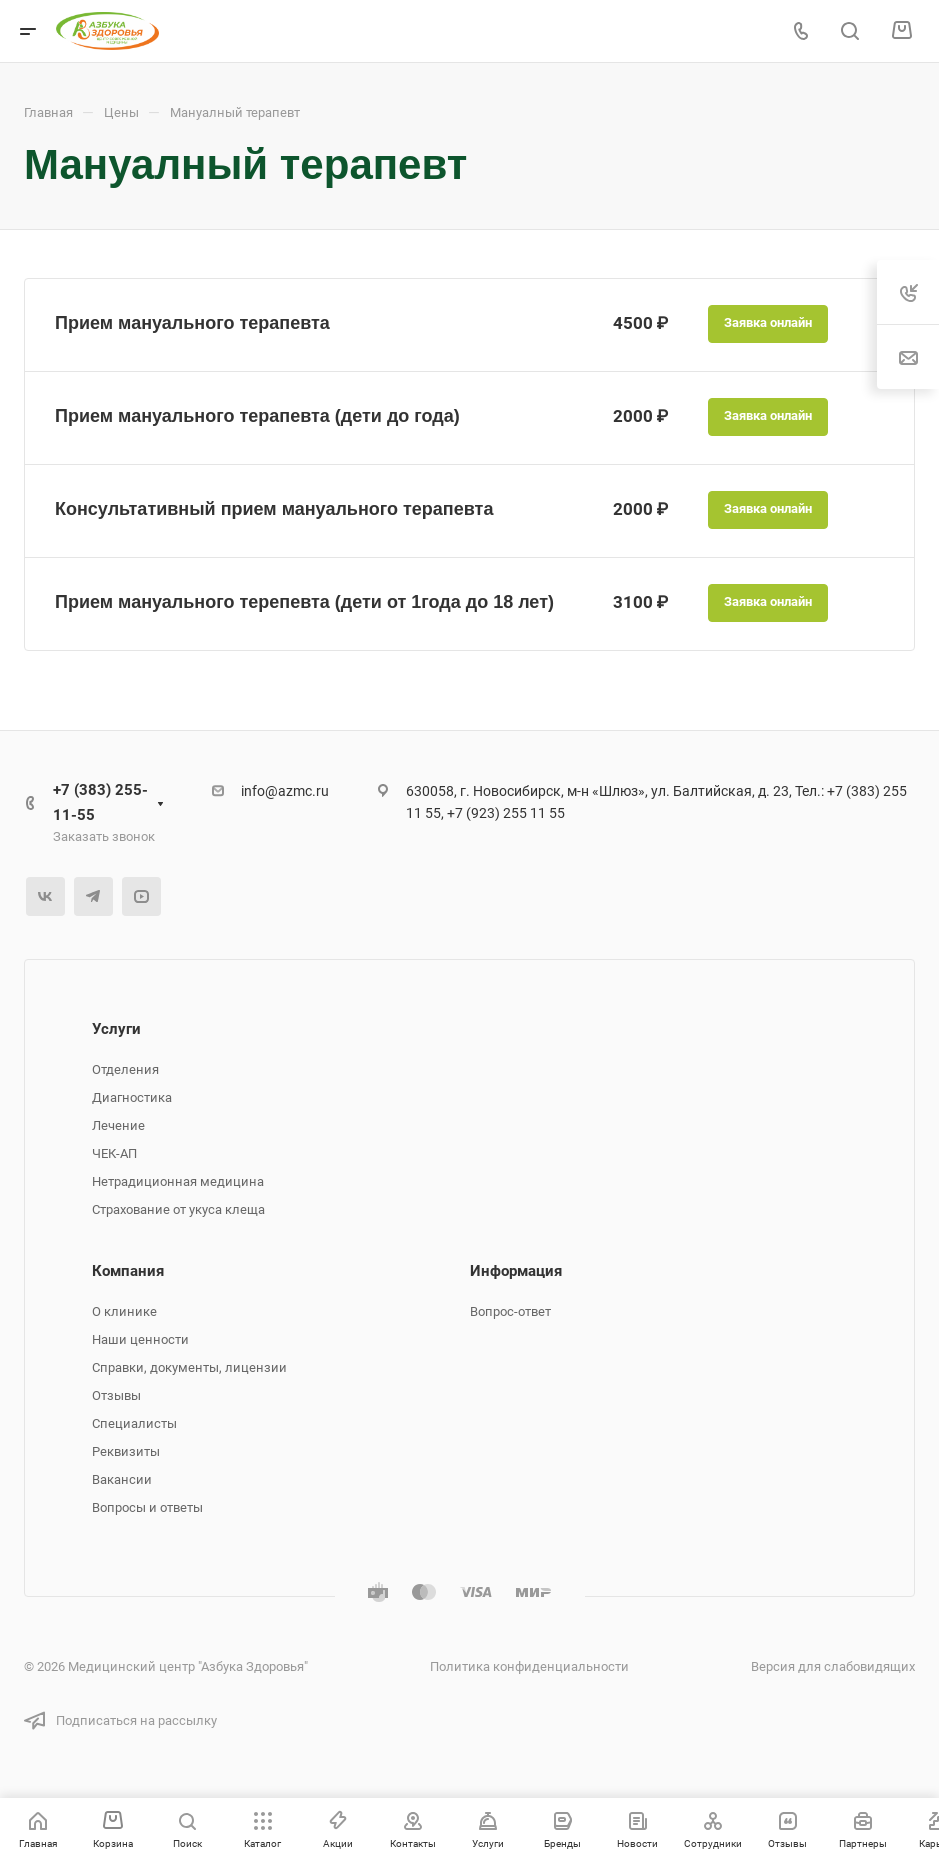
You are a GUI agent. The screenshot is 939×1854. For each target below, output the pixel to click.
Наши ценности (140, 1339)
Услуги (116, 1029)
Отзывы (116, 1395)
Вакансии (122, 1479)
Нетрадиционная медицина (178, 1181)
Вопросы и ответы (147, 1507)
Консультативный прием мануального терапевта (274, 509)
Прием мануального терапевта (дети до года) (257, 416)
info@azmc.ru (285, 791)
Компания (128, 1271)
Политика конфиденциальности (529, 1666)
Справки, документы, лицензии (189, 1367)
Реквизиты (126, 1451)
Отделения (125, 1069)
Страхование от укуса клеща (178, 1209)
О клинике (124, 1311)
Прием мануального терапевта (192, 323)
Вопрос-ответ (510, 1311)
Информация (516, 1271)
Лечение (118, 1125)
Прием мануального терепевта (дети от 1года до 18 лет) (304, 602)
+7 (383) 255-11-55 (100, 802)
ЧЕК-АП (114, 1153)
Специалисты (134, 1423)
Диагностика (132, 1097)
